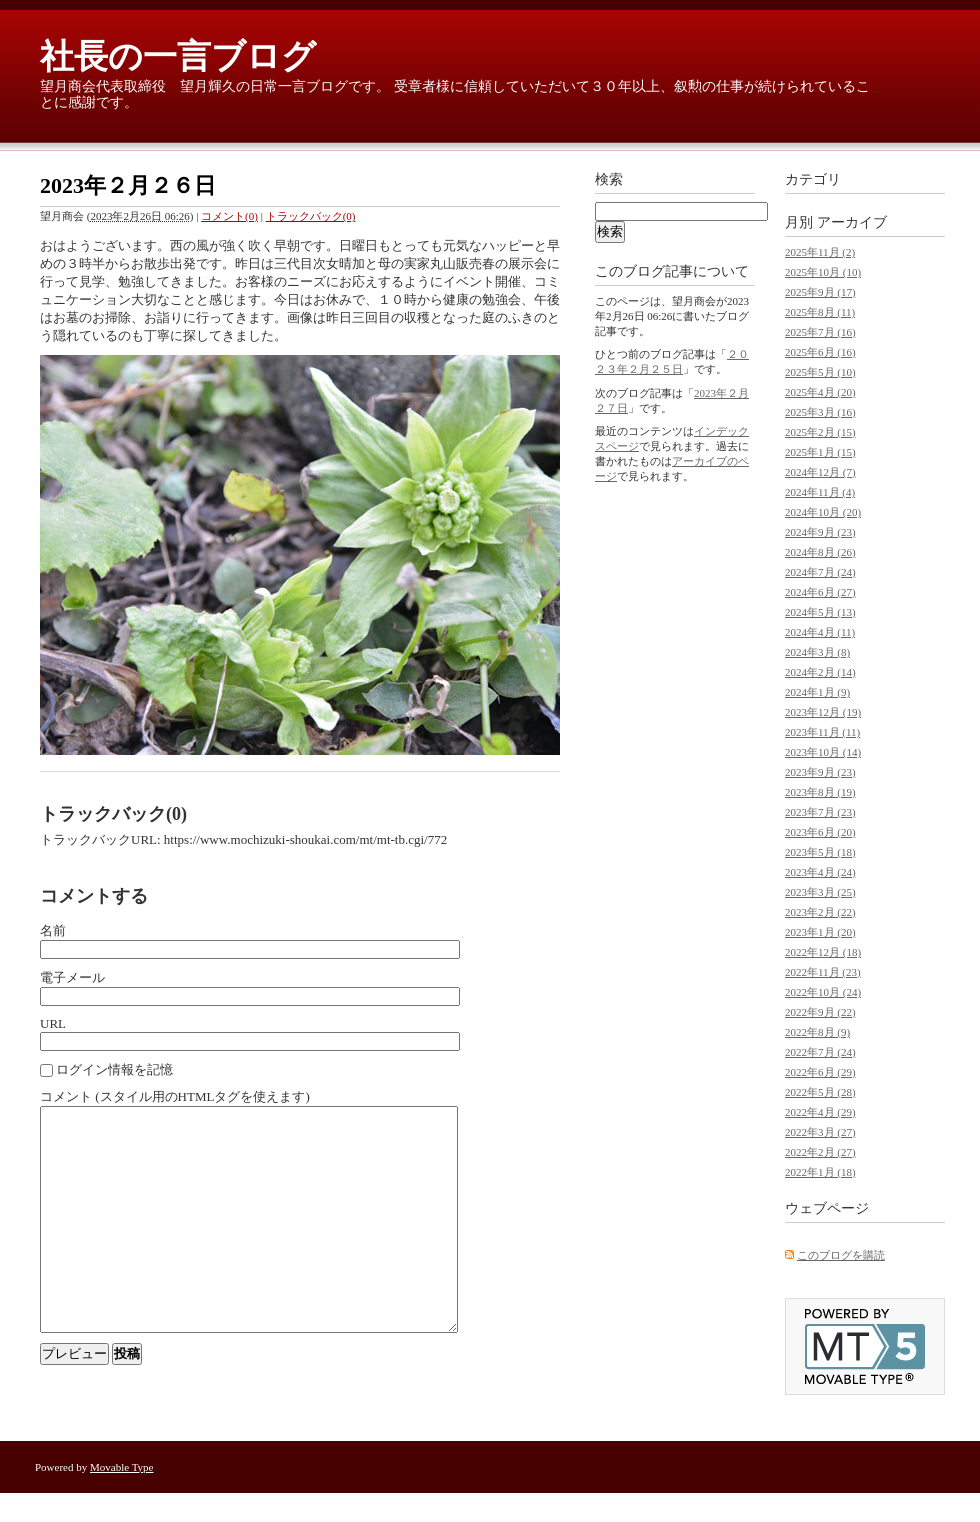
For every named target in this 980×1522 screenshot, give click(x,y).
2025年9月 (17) (820, 292)
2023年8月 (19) (820, 792)
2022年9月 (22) (820, 1012)
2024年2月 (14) (820, 672)
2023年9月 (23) (820, 772)
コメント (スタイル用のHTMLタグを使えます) (175, 1096)
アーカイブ (852, 222)
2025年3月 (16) (820, 412)
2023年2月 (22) (820, 912)
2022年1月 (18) (820, 1172)
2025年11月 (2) (820, 252)
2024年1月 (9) (817, 692)
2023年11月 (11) (822, 732)
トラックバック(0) (311, 216)
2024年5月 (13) (820, 612)
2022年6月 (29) (820, 1072)
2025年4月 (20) (820, 392)
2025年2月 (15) (820, 432)
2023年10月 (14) (823, 752)
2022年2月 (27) (820, 1152)
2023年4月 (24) (820, 872)
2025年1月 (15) (820, 452)
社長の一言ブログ (178, 56)
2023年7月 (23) (820, 812)
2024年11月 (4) (820, 492)
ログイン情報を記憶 (114, 1069)
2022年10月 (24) (823, 992)
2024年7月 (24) (820, 572)
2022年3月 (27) (820, 1132)
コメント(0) (229, 216)
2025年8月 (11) (820, 312)
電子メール (72, 977)
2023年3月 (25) (820, 892)
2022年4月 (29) (820, 1112)
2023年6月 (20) (820, 832)
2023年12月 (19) (823, 712)
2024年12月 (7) (820, 472)
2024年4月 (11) (820, 632)
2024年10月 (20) (823, 512)
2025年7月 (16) (820, 332)
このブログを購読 (841, 1255)
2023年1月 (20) (820, 932)
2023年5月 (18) (820, 852)
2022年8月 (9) (817, 1032)
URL (53, 1023)
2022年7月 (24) (820, 1052)
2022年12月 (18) (823, 952)
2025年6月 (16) (820, 352)
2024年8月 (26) (820, 552)
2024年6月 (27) (820, 592)
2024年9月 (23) (820, 532)
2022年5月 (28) (820, 1092)
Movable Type (122, 1496)
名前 (53, 930)
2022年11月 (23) (823, 972)
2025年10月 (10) (823, 272)
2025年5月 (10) (820, 372)
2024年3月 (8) (817, 652)
